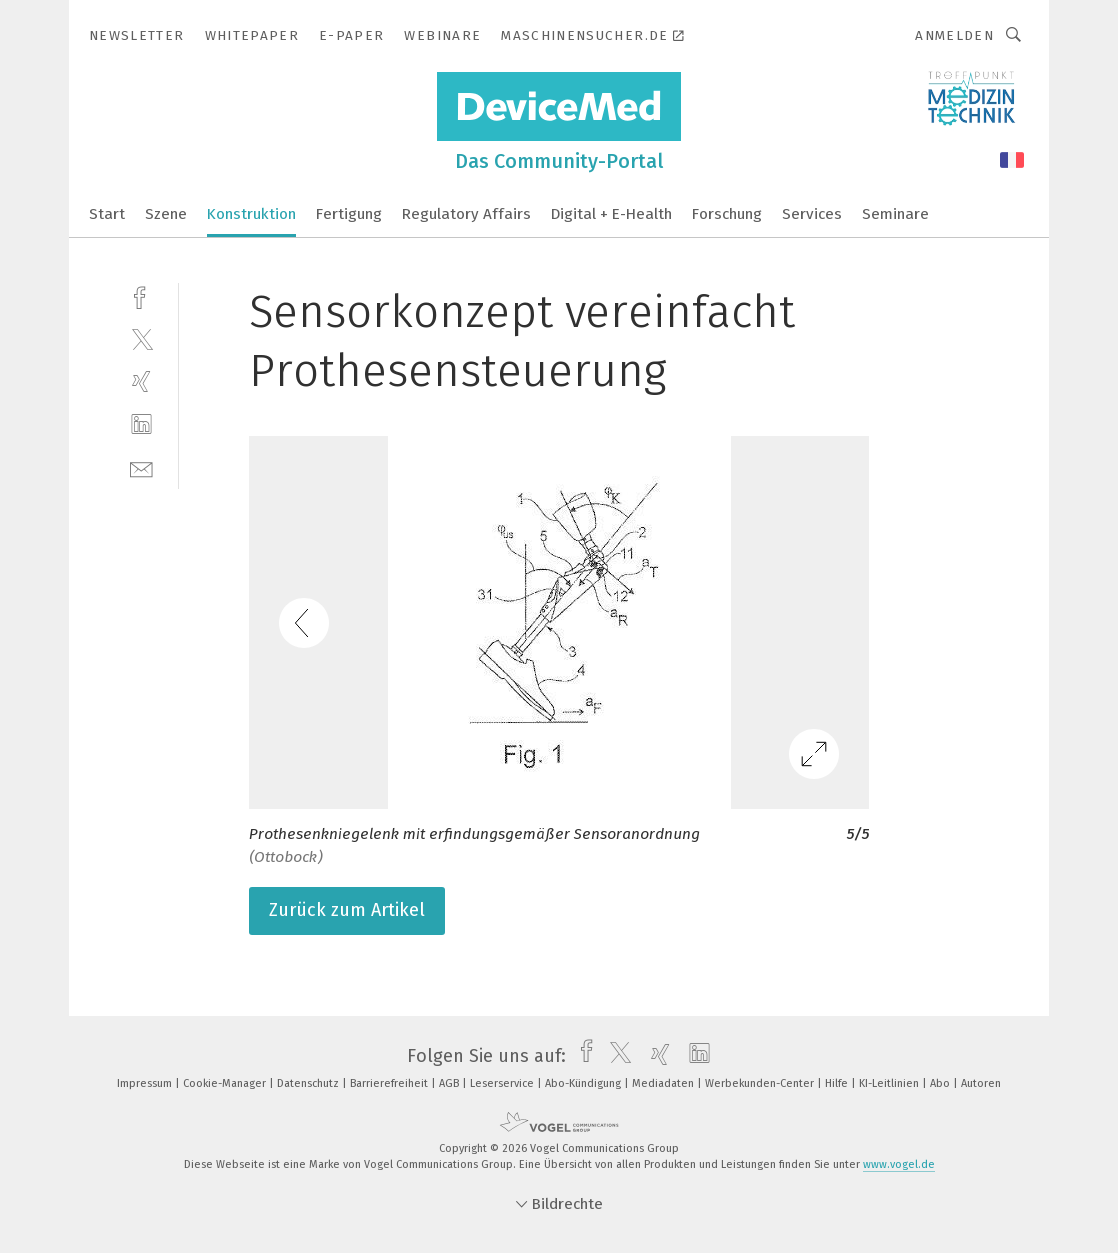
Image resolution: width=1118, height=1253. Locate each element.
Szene (166, 214)
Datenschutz (309, 1083)
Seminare (895, 214)
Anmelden (954, 35)
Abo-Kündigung (584, 1083)
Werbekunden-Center (761, 1083)
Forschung (727, 214)
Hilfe (838, 1083)
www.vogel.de (899, 1164)
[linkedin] (141, 424)
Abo (941, 1083)
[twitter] (141, 338)
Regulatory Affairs (466, 214)
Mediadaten (664, 1083)
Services (812, 214)
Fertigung (349, 214)
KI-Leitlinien (890, 1083)
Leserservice (503, 1083)
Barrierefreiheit (390, 1083)
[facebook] (141, 295)
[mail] (141, 467)
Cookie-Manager (226, 1083)
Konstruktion (251, 214)
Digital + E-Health (611, 214)
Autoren (981, 1083)
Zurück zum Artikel (347, 910)
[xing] (141, 381)
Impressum (146, 1083)
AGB (450, 1083)
